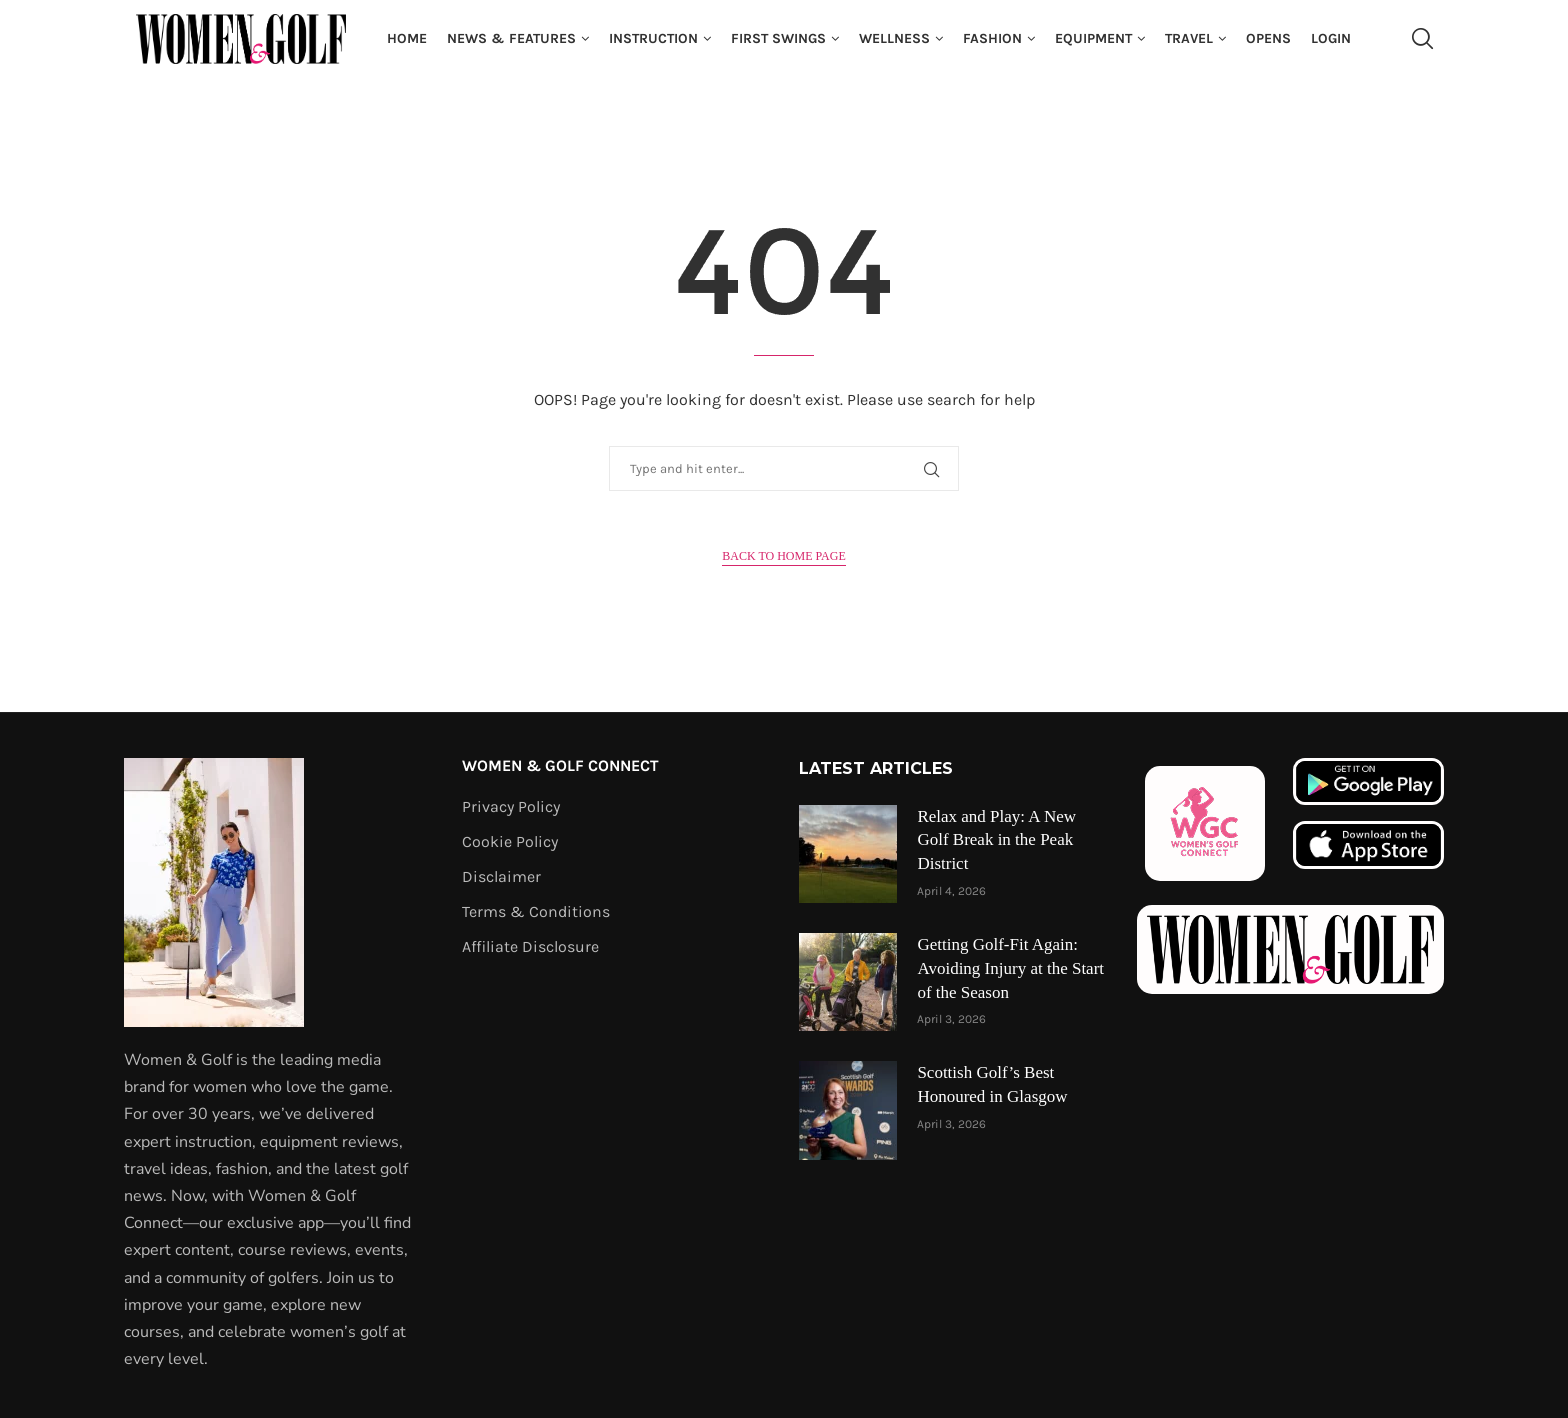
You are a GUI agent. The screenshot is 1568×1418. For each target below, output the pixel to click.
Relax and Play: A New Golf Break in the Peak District (996, 840)
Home (407, 38)
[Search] (1422, 39)
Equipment (1093, 38)
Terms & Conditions (536, 912)
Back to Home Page (783, 556)
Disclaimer (501, 877)
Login (1331, 38)
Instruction (653, 38)
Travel (1189, 38)
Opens (1268, 38)
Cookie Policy (510, 842)
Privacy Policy (511, 807)
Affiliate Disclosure (530, 947)
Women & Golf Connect (560, 766)
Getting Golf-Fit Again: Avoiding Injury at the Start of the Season (1010, 968)
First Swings (778, 38)
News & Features (511, 38)
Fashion (992, 38)
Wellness (894, 38)
